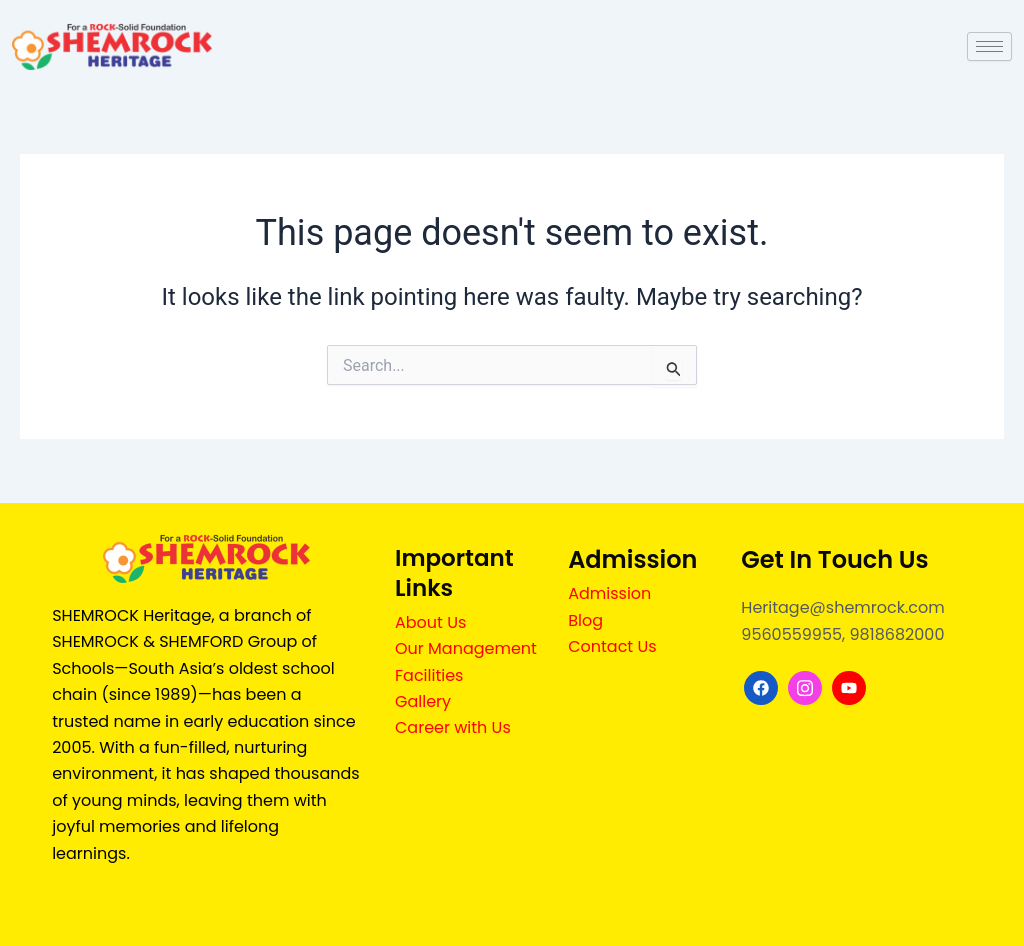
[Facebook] (761, 688)
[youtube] (849, 688)
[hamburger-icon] (989, 46)
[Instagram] (805, 688)
